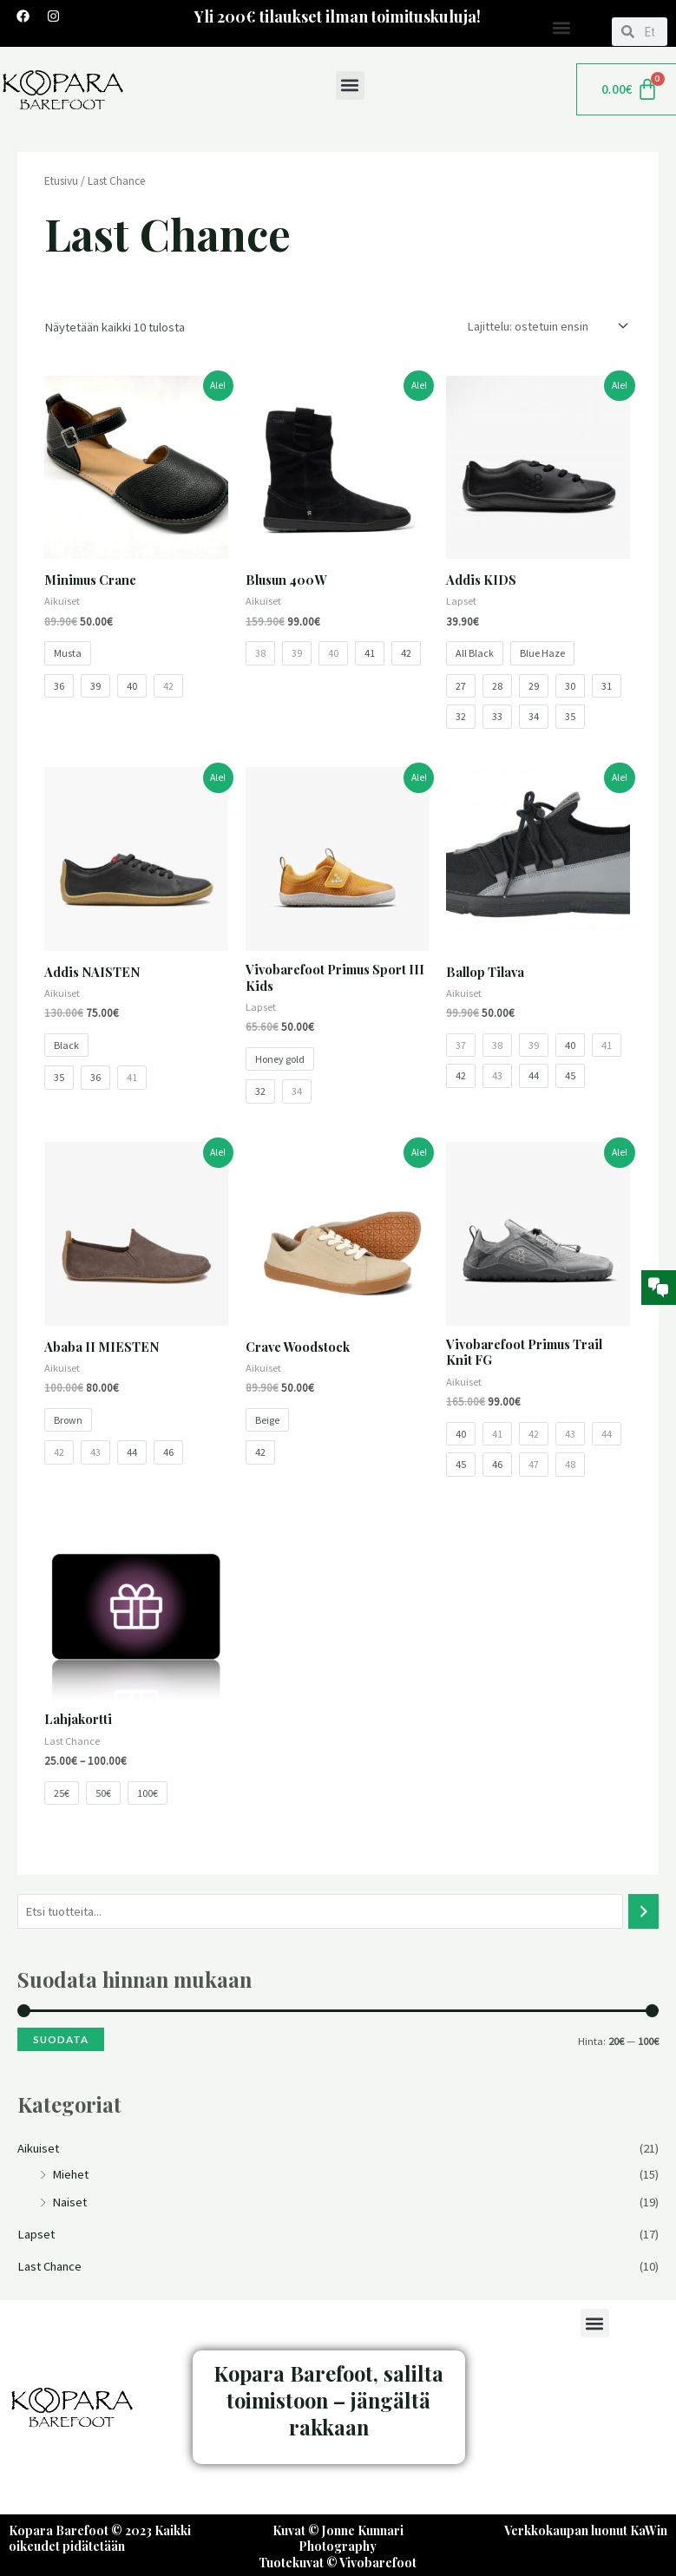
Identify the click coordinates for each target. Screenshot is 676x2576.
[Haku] (643, 1912)
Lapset (36, 2235)
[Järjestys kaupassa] (544, 326)
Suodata (61, 2040)
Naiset (69, 2203)
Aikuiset (38, 2149)
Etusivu (61, 181)
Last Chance (49, 2267)
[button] (562, 27)
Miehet (70, 2175)
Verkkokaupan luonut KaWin (585, 2531)
